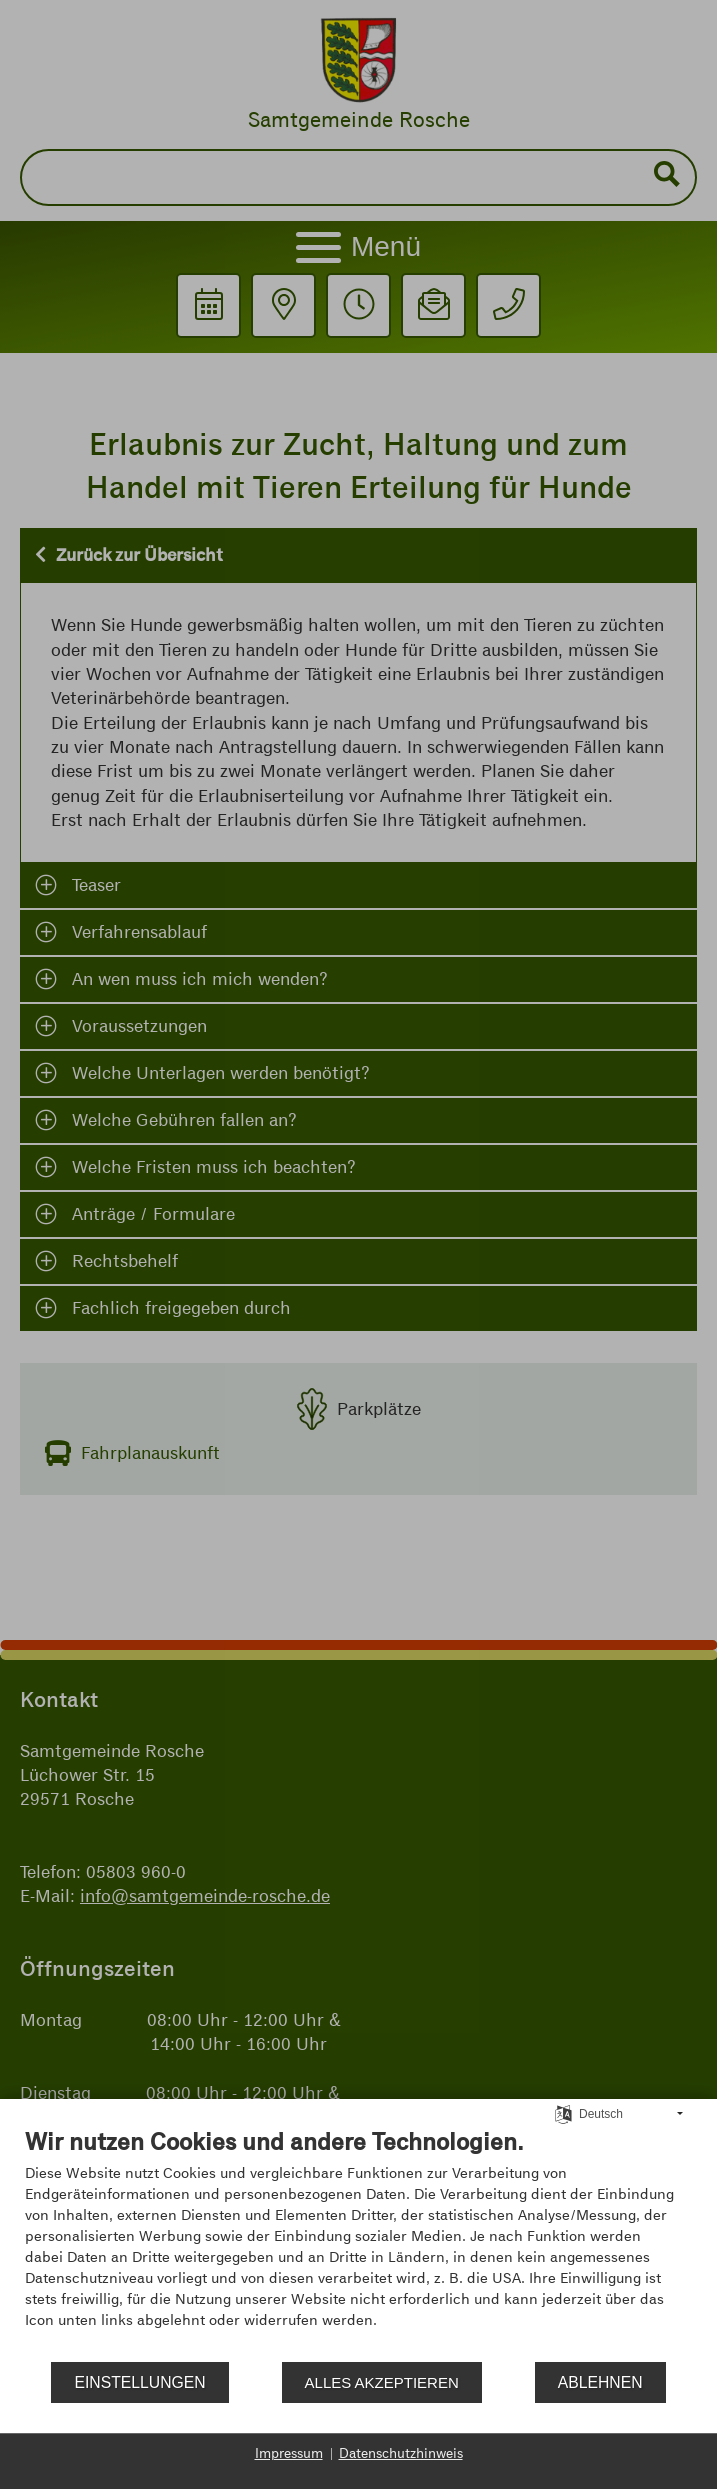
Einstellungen (139, 2382)
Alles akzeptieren (382, 2382)
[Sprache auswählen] (563, 2113)
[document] (358, 2243)
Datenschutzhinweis (401, 2453)
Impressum (289, 2453)
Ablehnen (600, 2382)
